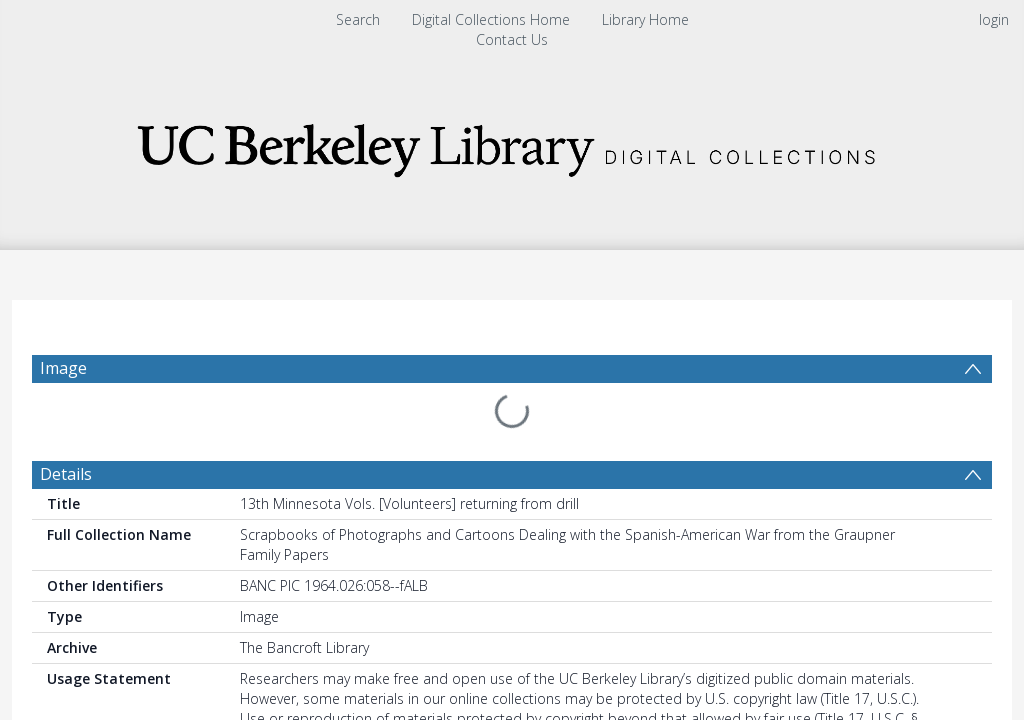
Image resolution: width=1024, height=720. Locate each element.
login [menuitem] (994, 19)
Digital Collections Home (491, 19)
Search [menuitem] (358, 19)
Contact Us (512, 39)
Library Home (645, 19)
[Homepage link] (512, 144)
